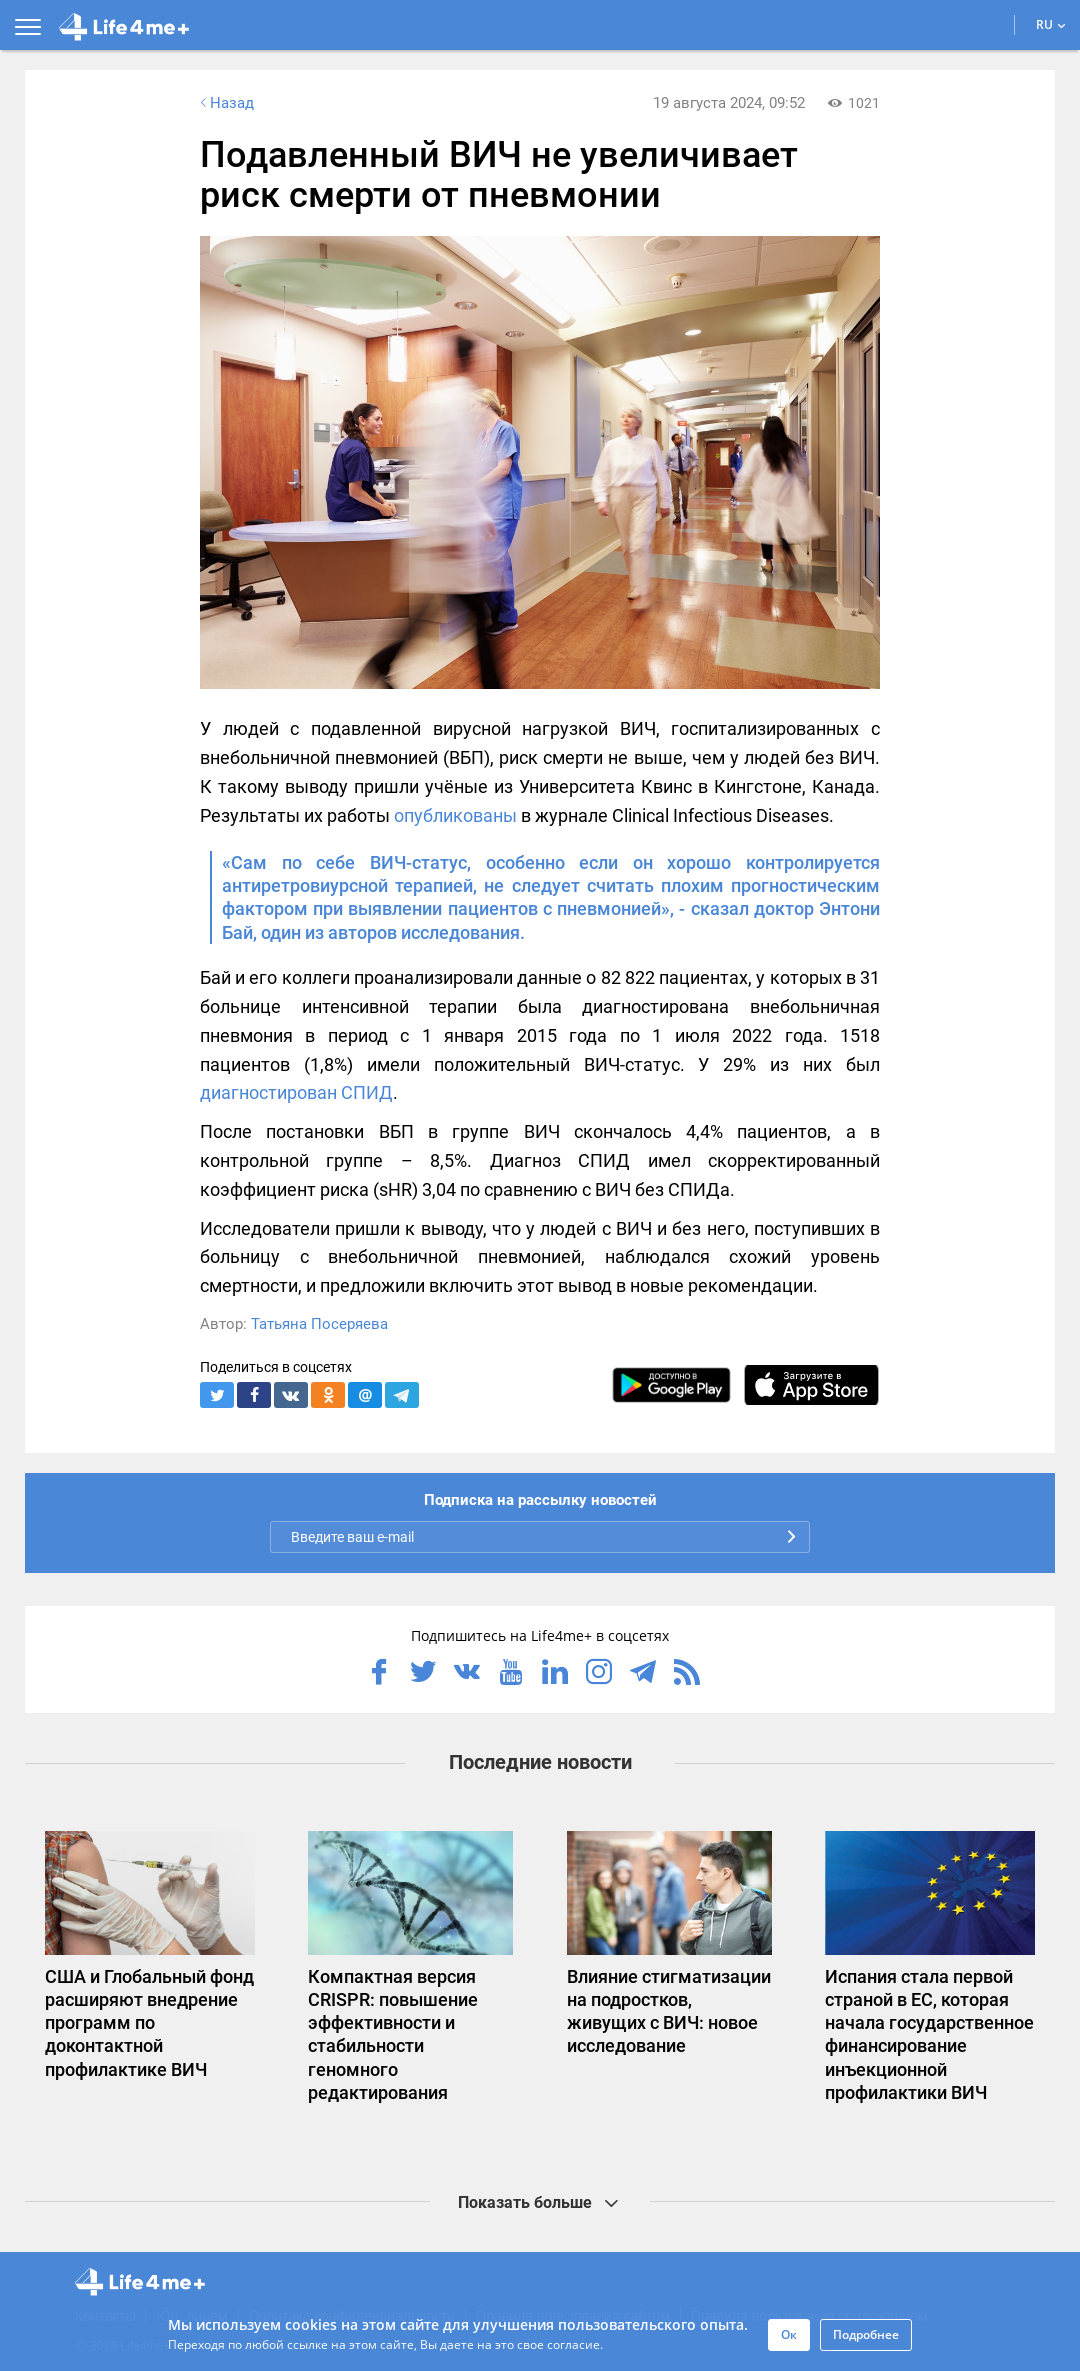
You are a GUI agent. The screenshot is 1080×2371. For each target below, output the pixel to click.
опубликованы (455, 815)
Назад (225, 103)
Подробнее (866, 2334)
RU (1051, 24)
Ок (789, 2334)
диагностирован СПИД (296, 1092)
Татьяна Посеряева (319, 1324)
